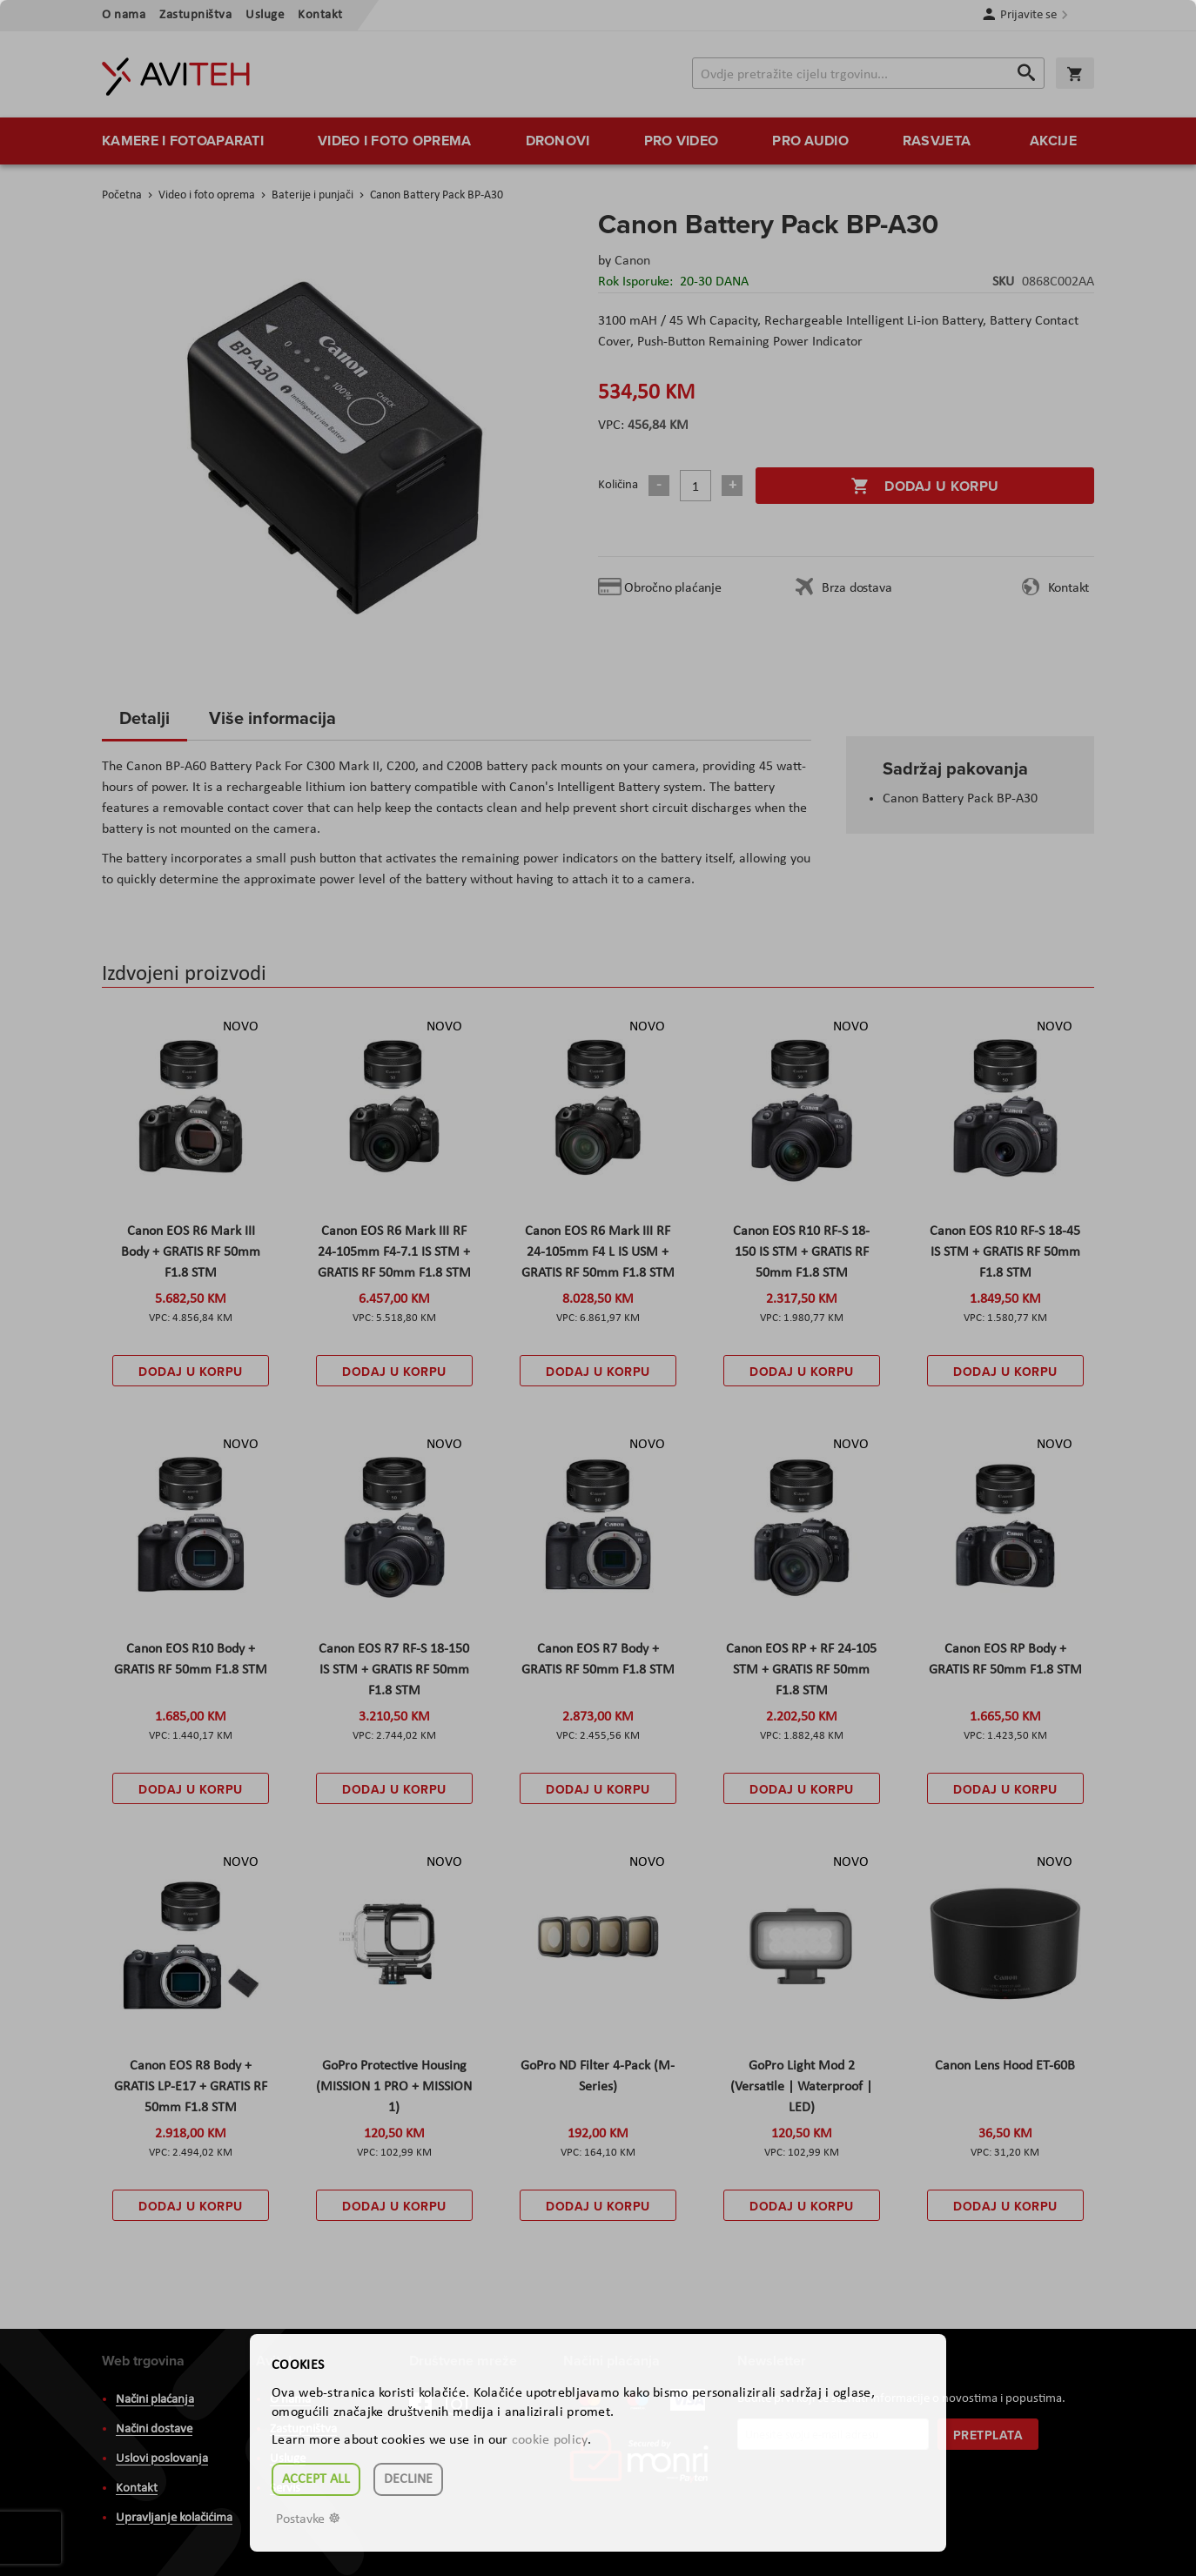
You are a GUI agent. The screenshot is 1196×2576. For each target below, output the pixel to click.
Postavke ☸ (308, 2519)
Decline (408, 2479)
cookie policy (550, 2440)
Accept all (316, 2479)
